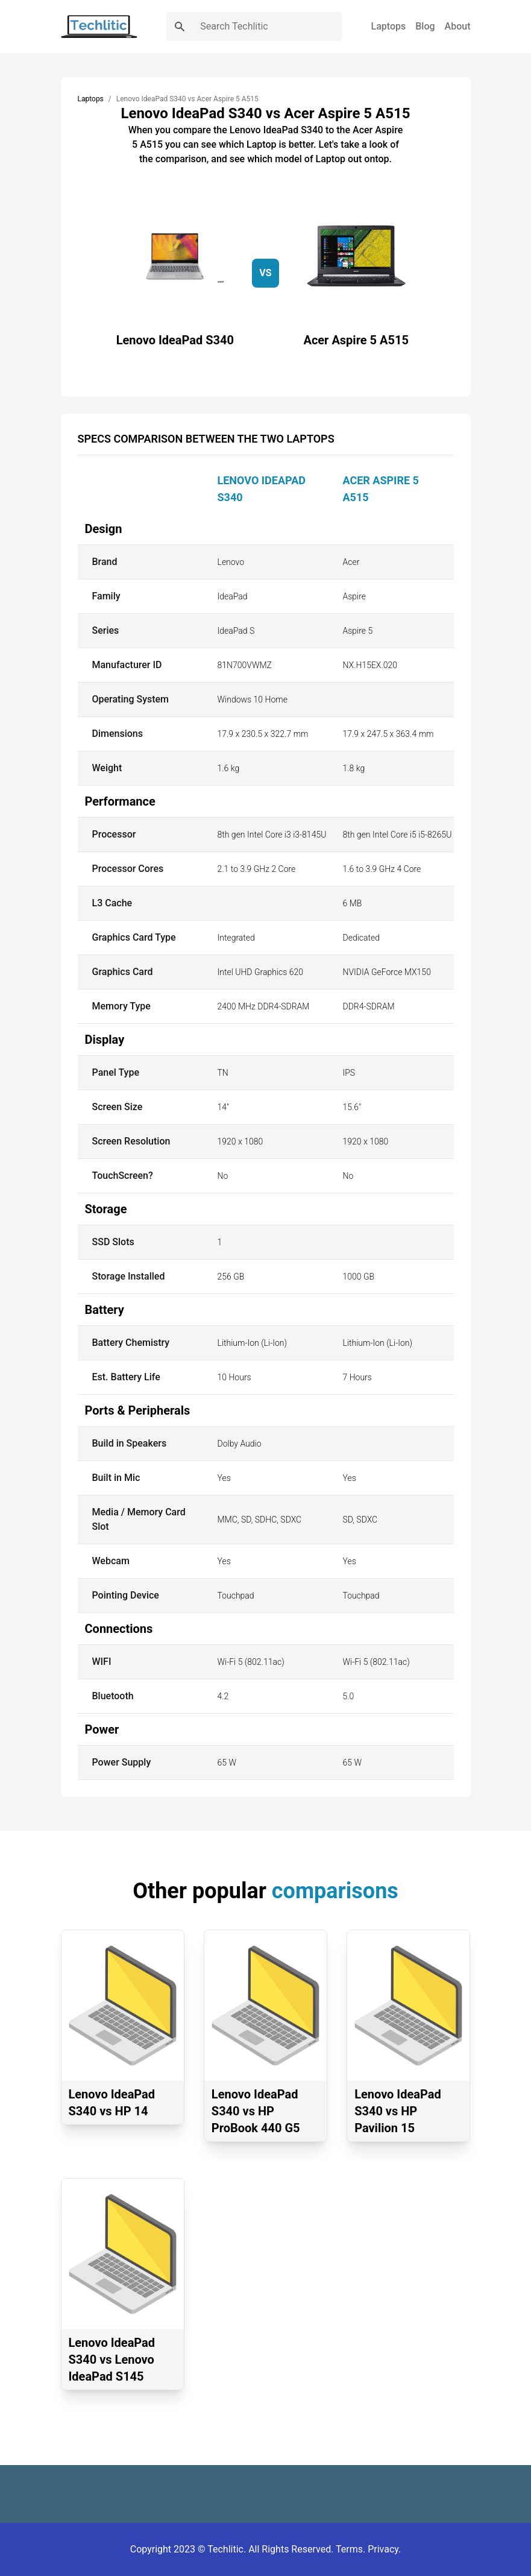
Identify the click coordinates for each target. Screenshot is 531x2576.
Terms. (352, 2549)
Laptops (388, 26)
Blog (425, 26)
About (458, 26)
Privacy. (384, 2549)
